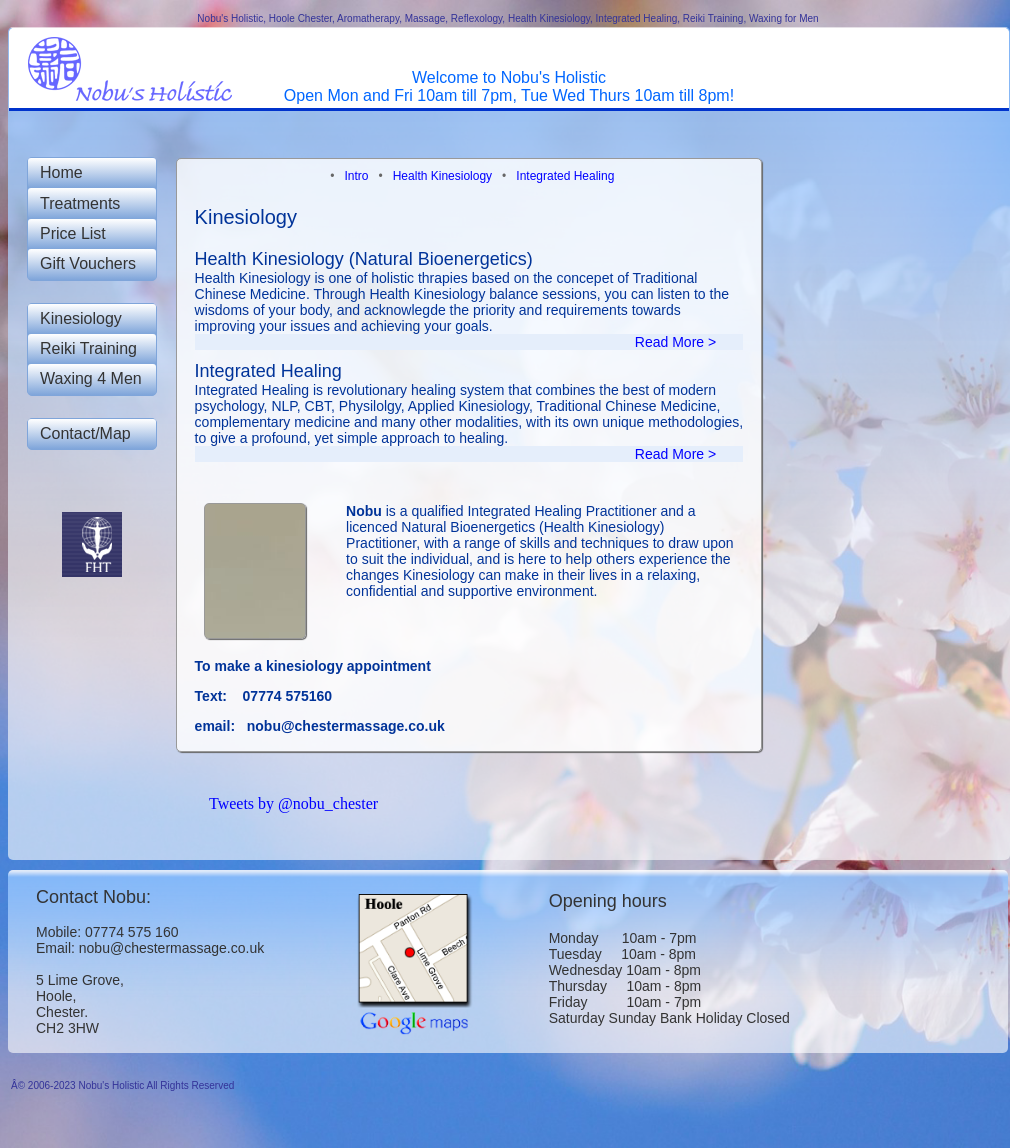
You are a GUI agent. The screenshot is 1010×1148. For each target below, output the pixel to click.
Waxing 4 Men (91, 378)
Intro (357, 176)
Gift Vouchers (88, 263)
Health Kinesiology (444, 176)
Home (61, 172)
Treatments (80, 203)
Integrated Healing (565, 176)
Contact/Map (85, 433)
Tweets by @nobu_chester (293, 803)
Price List (73, 233)
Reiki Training (88, 348)
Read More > (689, 342)
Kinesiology (81, 318)
